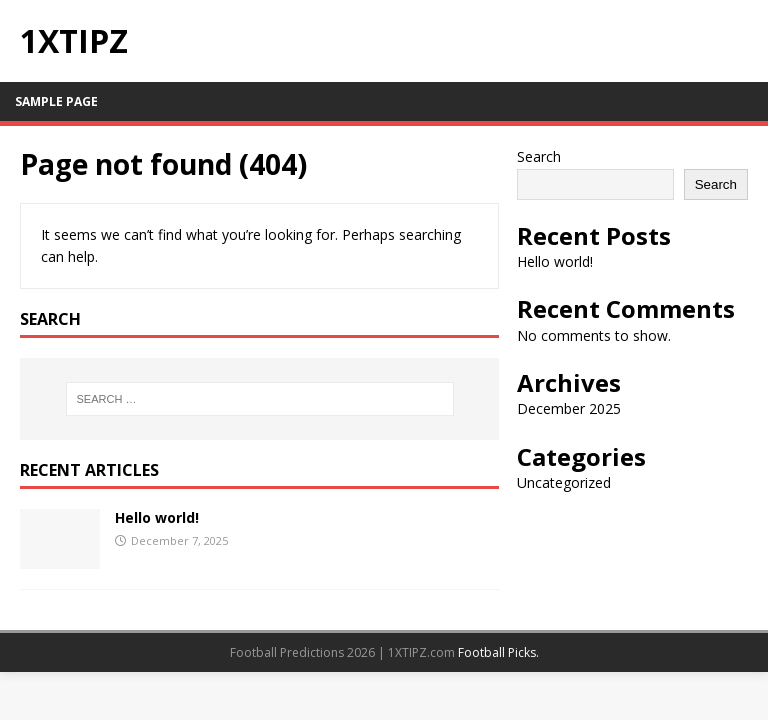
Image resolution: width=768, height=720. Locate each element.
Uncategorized (564, 482)
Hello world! (157, 517)
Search (539, 156)
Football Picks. (498, 652)
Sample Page (56, 101)
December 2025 (569, 408)
